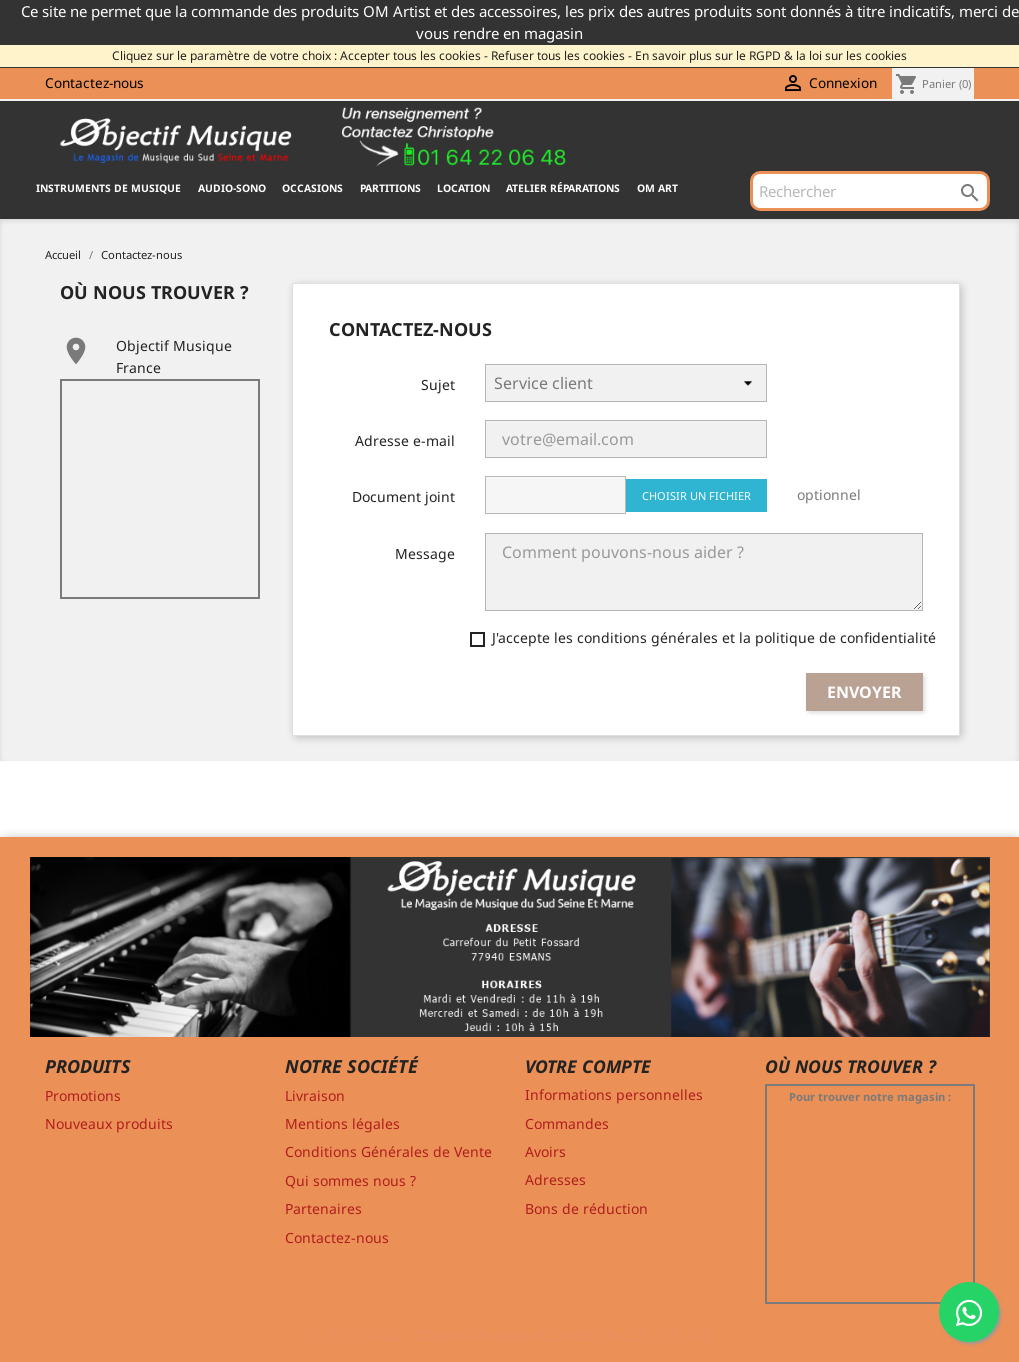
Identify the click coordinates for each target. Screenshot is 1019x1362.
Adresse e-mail (405, 440)
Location (463, 188)
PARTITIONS (390, 188)
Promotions (83, 1095)
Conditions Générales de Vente (388, 1151)
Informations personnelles (614, 1094)
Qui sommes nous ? (350, 1180)
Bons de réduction (586, 1208)
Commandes (567, 1123)
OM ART (657, 188)
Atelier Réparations (563, 188)
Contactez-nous (94, 82)
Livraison (315, 1095)
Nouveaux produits (109, 1123)
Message (425, 553)
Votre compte (588, 1066)
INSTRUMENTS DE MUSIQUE (108, 188)
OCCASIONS (312, 188)
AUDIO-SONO (232, 188)
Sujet (438, 384)
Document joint (403, 496)
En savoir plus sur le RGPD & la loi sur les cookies (771, 55)
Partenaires (323, 1208)
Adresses (555, 1179)
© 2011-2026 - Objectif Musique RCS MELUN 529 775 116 (509, 1335)
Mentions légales (342, 1123)
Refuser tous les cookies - (561, 55)
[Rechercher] (870, 191)
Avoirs (545, 1151)
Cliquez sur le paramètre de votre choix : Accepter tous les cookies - (300, 55)
